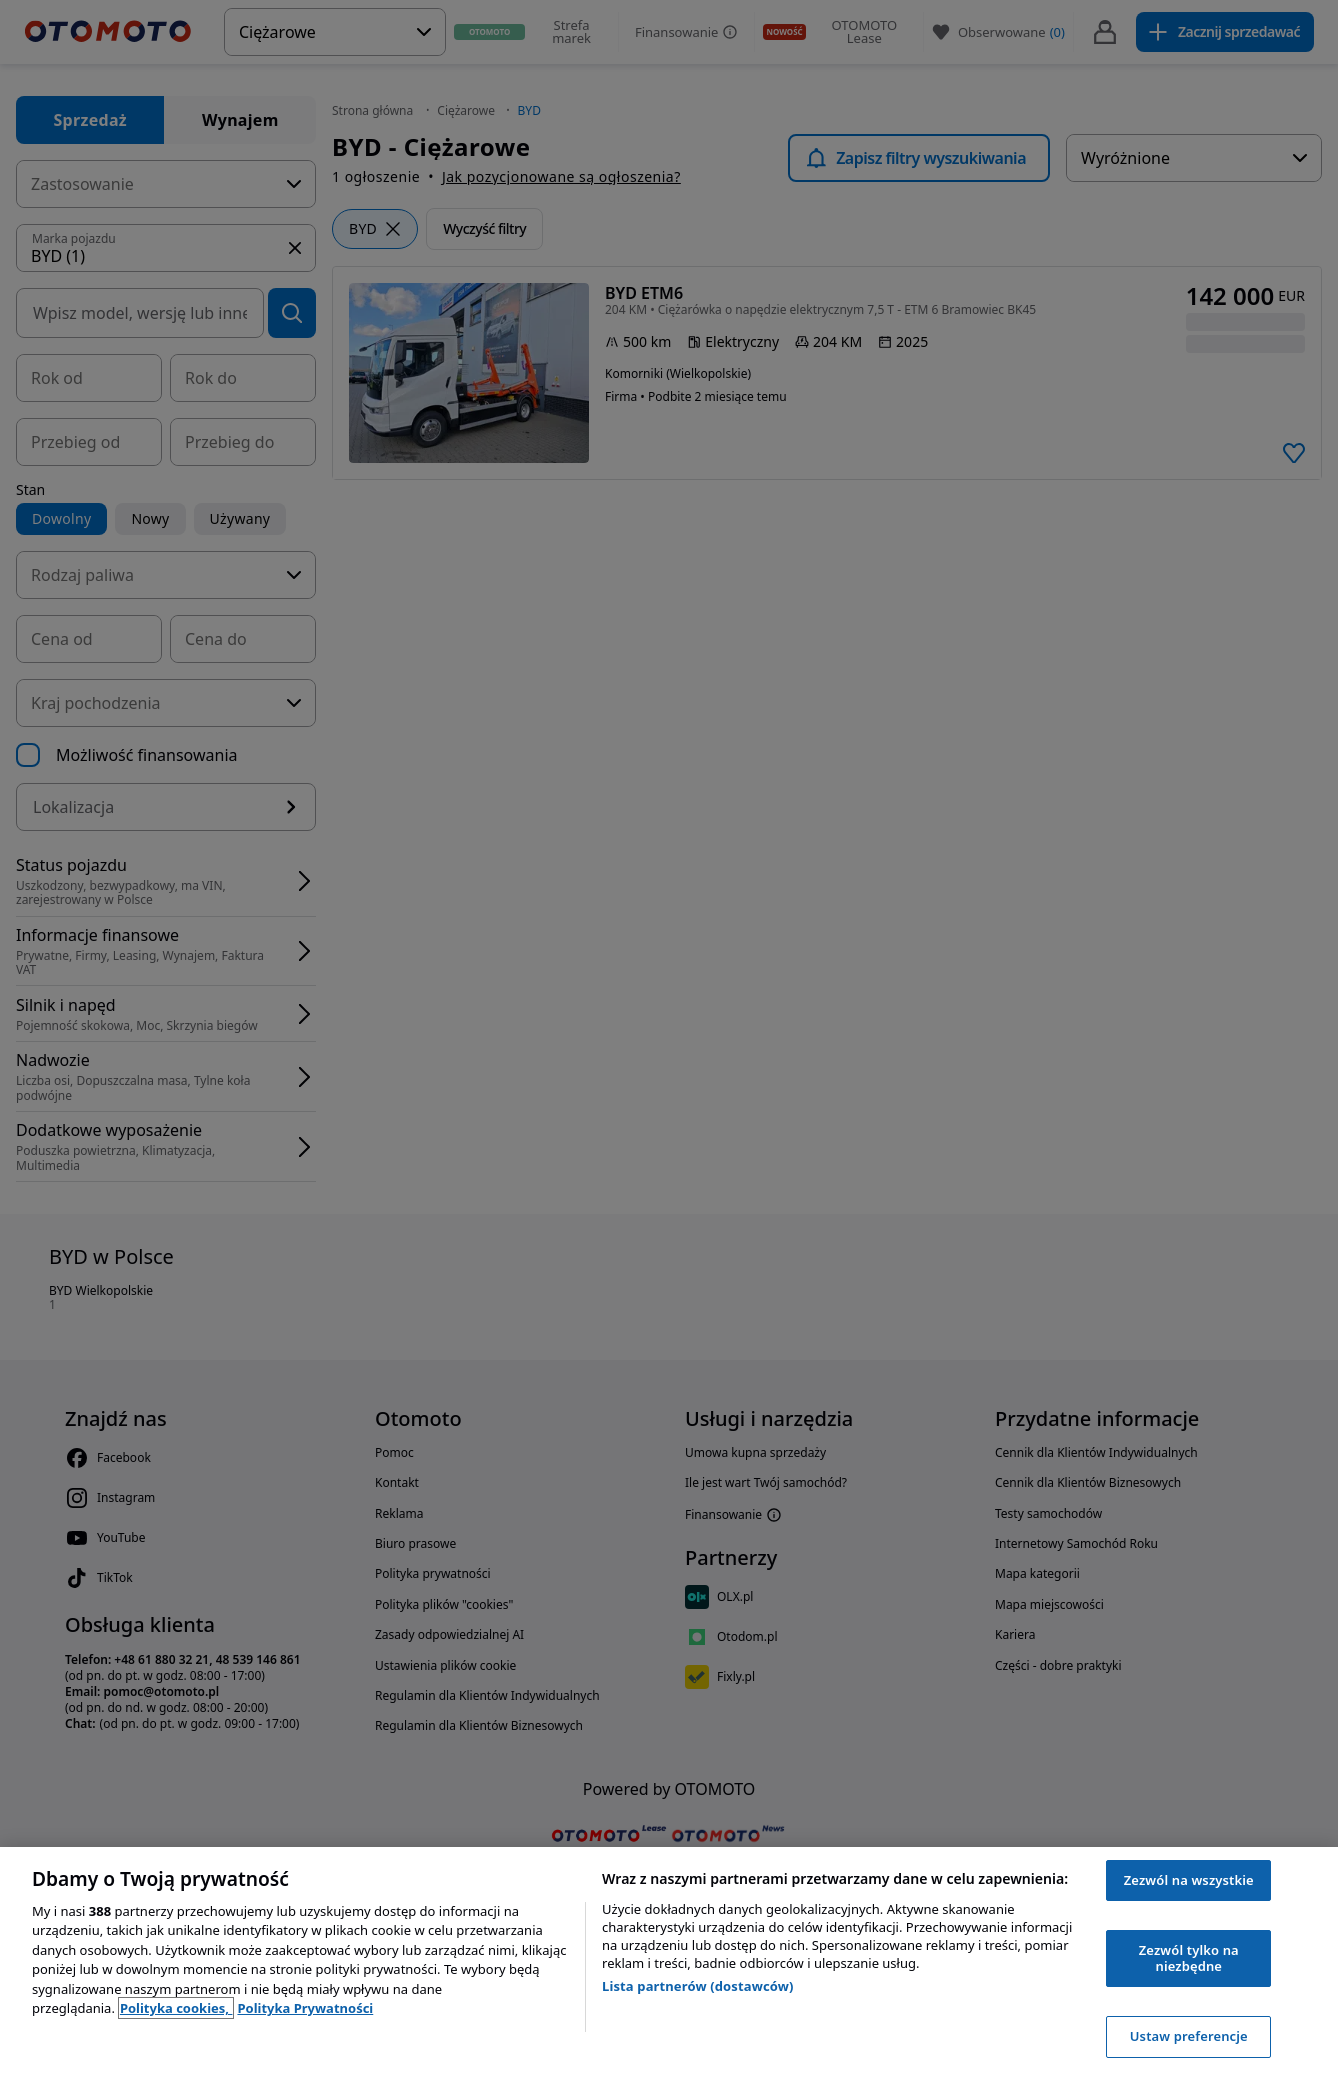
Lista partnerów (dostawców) (698, 1986)
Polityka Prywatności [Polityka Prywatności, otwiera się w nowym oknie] (305, 2008)
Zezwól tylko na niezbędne (1189, 1958)
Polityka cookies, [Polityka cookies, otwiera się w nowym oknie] (176, 2008)
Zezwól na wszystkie (1189, 1880)
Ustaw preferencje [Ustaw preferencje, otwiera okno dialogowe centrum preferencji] (1189, 2036)
